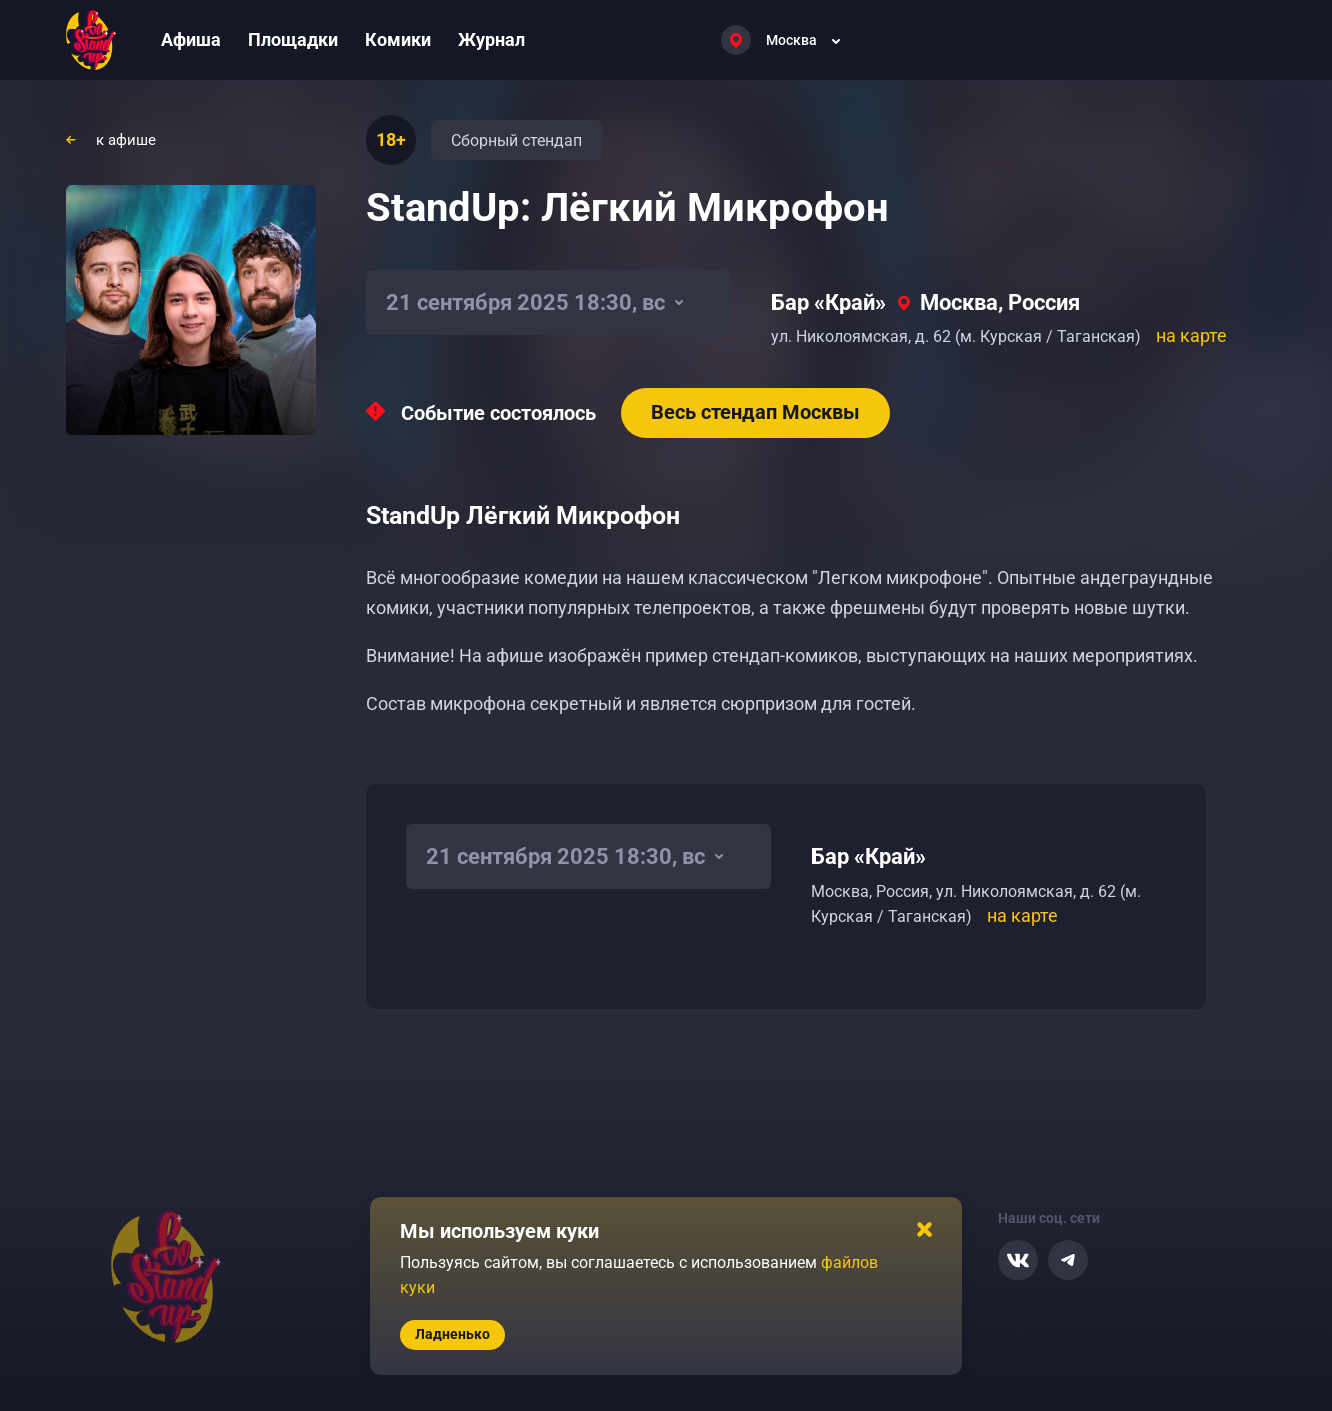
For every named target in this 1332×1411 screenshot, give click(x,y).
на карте (1191, 335)
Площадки (293, 39)
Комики (398, 39)
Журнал (491, 39)
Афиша (191, 39)
